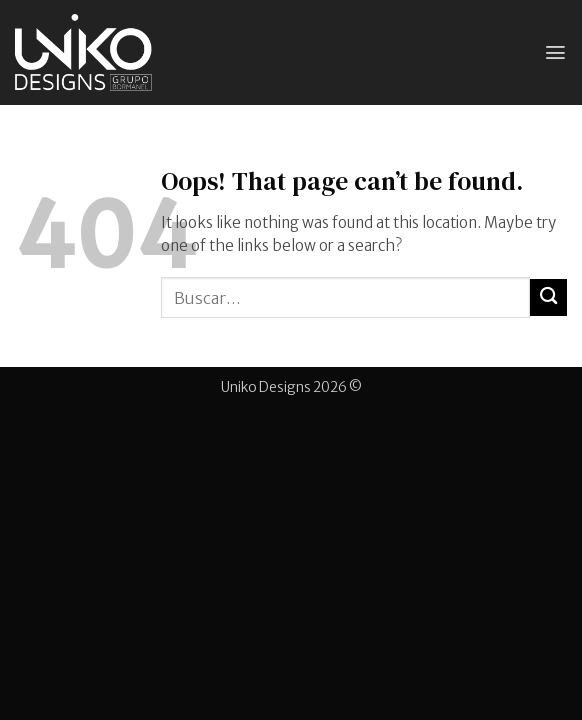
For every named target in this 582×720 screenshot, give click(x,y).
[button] (555, 52)
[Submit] (548, 297)
